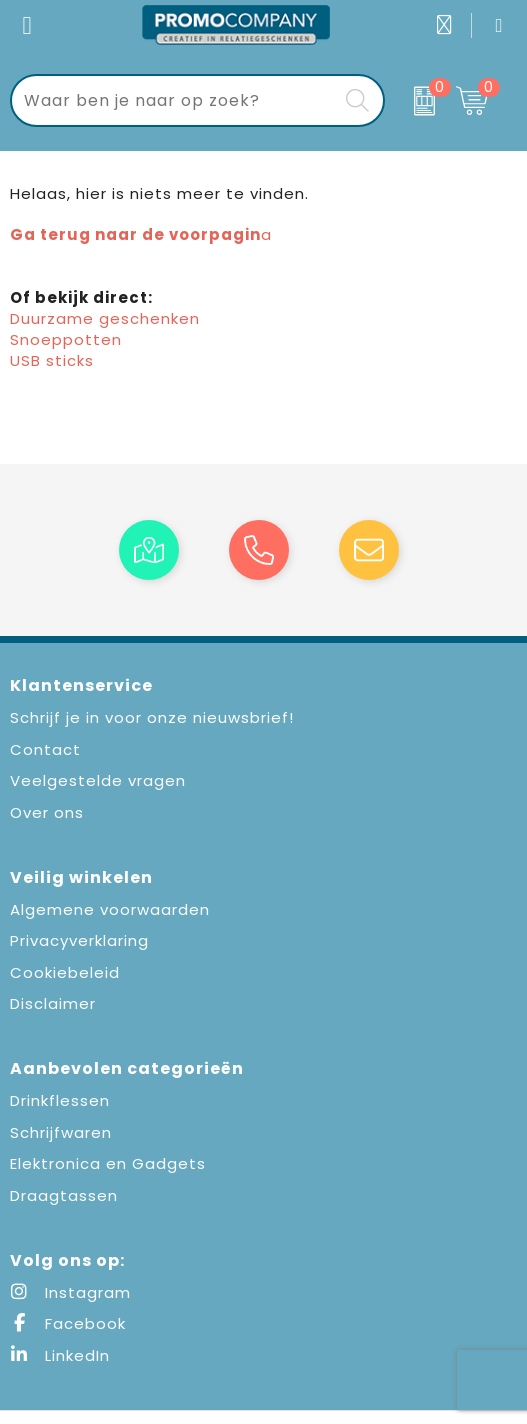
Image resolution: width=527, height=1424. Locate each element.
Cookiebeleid (65, 972)
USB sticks (52, 360)
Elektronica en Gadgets (108, 1163)
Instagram (70, 1292)
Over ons (47, 812)
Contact (45, 749)
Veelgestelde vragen (98, 780)
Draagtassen (64, 1195)
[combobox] (175, 100)
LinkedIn (60, 1355)
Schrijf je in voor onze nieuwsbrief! (152, 717)
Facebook (68, 1323)
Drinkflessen (60, 1100)
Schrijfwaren (61, 1132)
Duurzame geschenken (105, 318)
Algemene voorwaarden (110, 909)
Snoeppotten (66, 339)
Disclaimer (53, 1003)
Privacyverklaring (79, 940)
